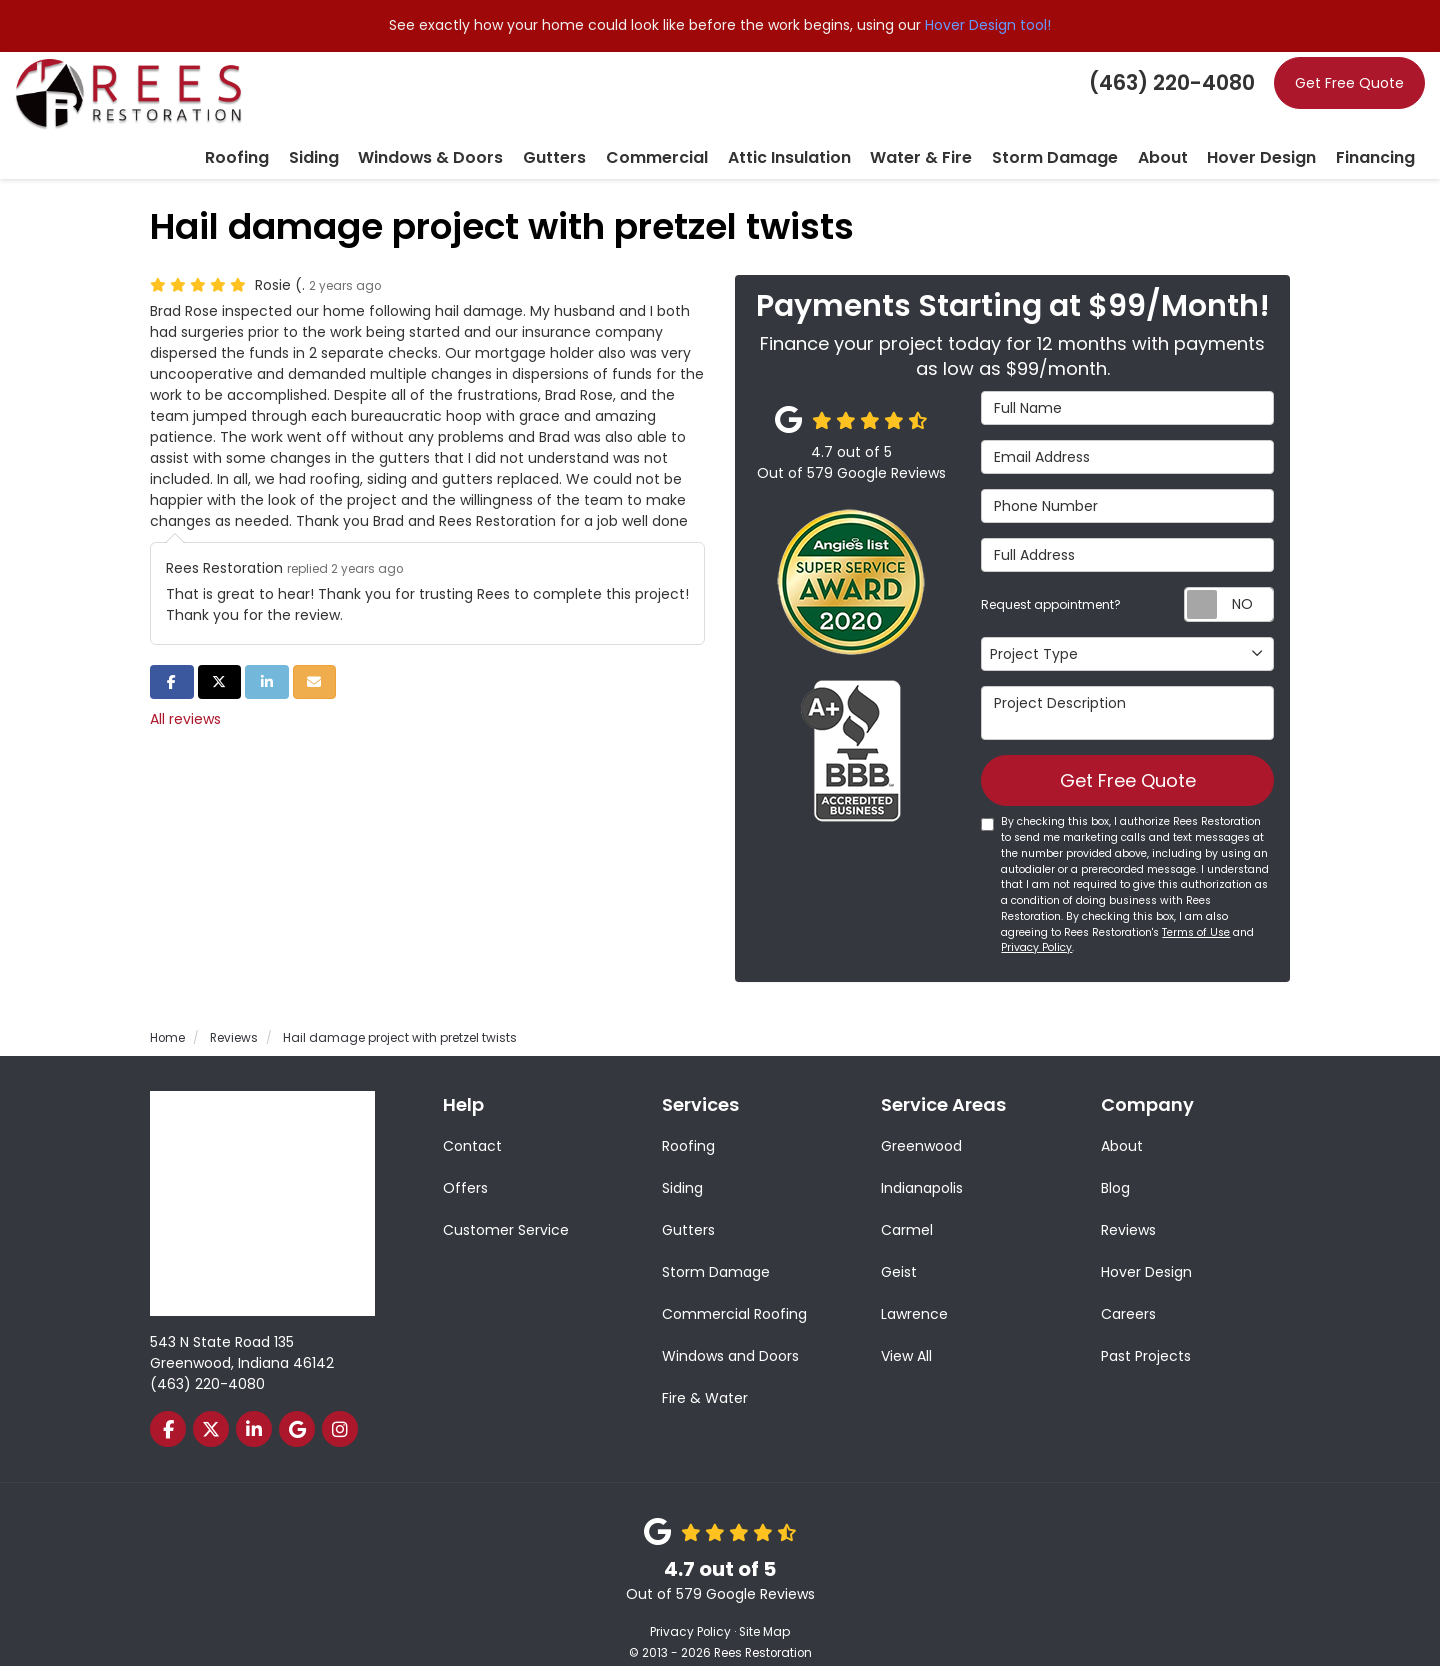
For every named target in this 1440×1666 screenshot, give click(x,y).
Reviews (1128, 1208)
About (1122, 1124)
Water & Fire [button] (980, 132)
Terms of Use (1196, 910)
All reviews (185, 692)
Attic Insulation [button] (862, 132)
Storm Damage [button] (1097, 132)
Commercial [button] (743, 132)
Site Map (764, 1610)
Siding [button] (440, 132)
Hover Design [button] (1280, 132)
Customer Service (506, 1208)
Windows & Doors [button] (543, 132)
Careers (1128, 1292)
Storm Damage (716, 1250)
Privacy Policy (1036, 925)
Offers (465, 1166)
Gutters (688, 1208)
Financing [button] (1381, 132)
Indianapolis (922, 1166)
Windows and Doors (730, 1334)
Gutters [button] (653, 132)
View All (906, 1334)
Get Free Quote (1349, 83)
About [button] (1193, 132)
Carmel (907, 1208)
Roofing (688, 1124)
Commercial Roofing (734, 1292)
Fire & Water (705, 1376)
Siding (682, 1166)
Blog (1115, 1166)
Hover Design (1146, 1250)
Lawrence (914, 1292)
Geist (899, 1250)
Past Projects (1146, 1334)
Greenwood (921, 1124)
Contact (472, 1124)
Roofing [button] (372, 132)
